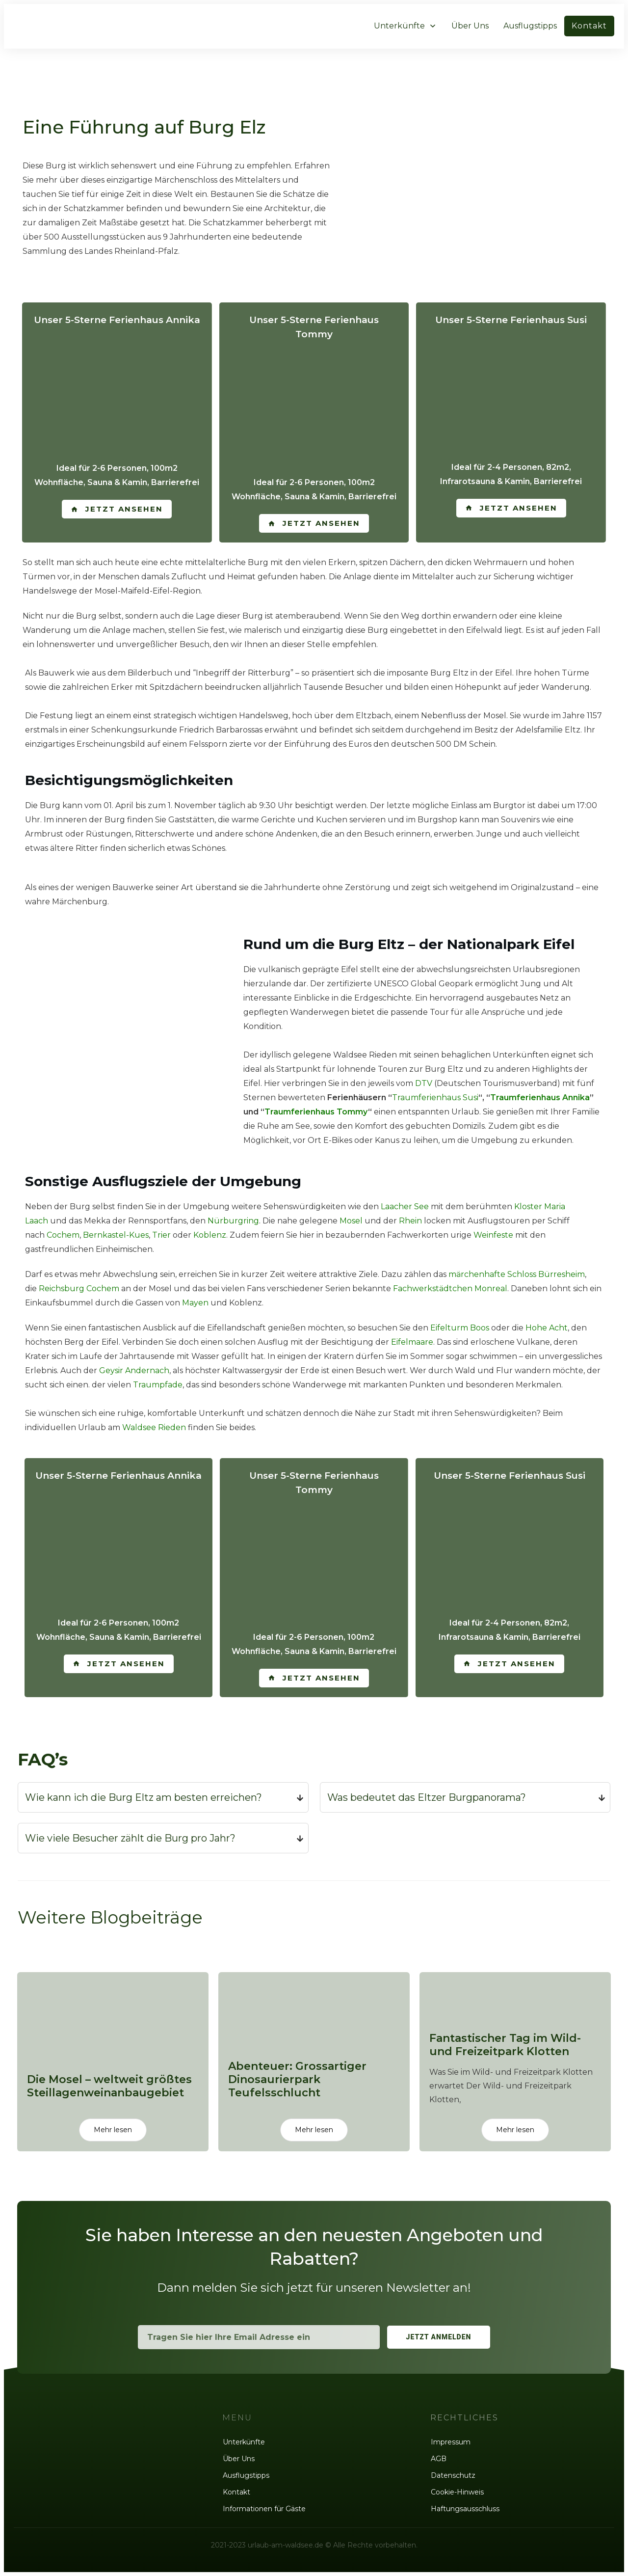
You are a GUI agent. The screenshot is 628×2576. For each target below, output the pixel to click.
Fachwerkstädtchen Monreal (450, 1288)
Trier (161, 1235)
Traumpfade (158, 1384)
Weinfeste (493, 1235)
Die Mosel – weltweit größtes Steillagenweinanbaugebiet (113, 2056)
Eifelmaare (412, 1342)
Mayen (195, 1302)
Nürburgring (233, 1220)
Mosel (351, 1220)
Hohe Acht (546, 1327)
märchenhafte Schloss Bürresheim (516, 1274)
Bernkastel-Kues (116, 1235)
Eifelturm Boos (459, 1327)
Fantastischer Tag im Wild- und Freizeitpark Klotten (515, 2056)
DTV (423, 1083)
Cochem (63, 1235)
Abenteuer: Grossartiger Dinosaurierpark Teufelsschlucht (314, 2056)
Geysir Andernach (134, 1370)
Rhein (410, 1220)
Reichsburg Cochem (79, 1288)
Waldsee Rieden (154, 1427)
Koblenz (209, 1235)
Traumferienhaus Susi (435, 1097)
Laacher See (405, 1206)
